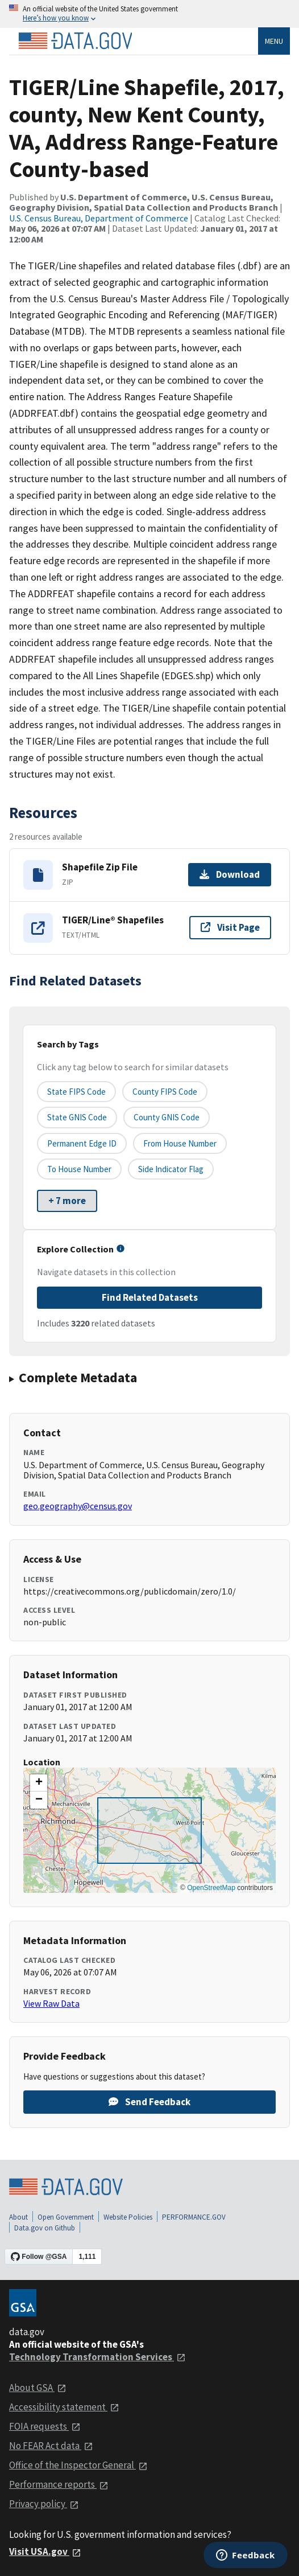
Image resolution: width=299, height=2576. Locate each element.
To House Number (79, 1169)
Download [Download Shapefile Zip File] (230, 874)
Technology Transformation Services (97, 2357)
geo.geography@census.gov (77, 1505)
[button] (38, 1783)
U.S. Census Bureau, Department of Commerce (98, 218)
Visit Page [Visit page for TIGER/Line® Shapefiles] (230, 927)
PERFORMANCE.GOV (194, 2217)
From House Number (180, 1143)
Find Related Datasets (150, 1297)
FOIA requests (45, 2426)
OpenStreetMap (211, 1888)
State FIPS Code (76, 1091)
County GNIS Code (167, 1117)
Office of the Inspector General (78, 2465)
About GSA (38, 2387)
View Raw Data (51, 2003)
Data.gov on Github (44, 2228)
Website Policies (127, 2217)
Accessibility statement (64, 2407)
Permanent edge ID (82, 1143)
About (18, 2217)
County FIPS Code (164, 1091)
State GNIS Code (77, 1117)
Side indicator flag (171, 1169)
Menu (274, 41)
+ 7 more (67, 1200)
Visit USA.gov (45, 2551)
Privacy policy (44, 2503)
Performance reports (59, 2484)
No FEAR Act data (51, 2445)
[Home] (75, 41)
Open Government (66, 2217)
